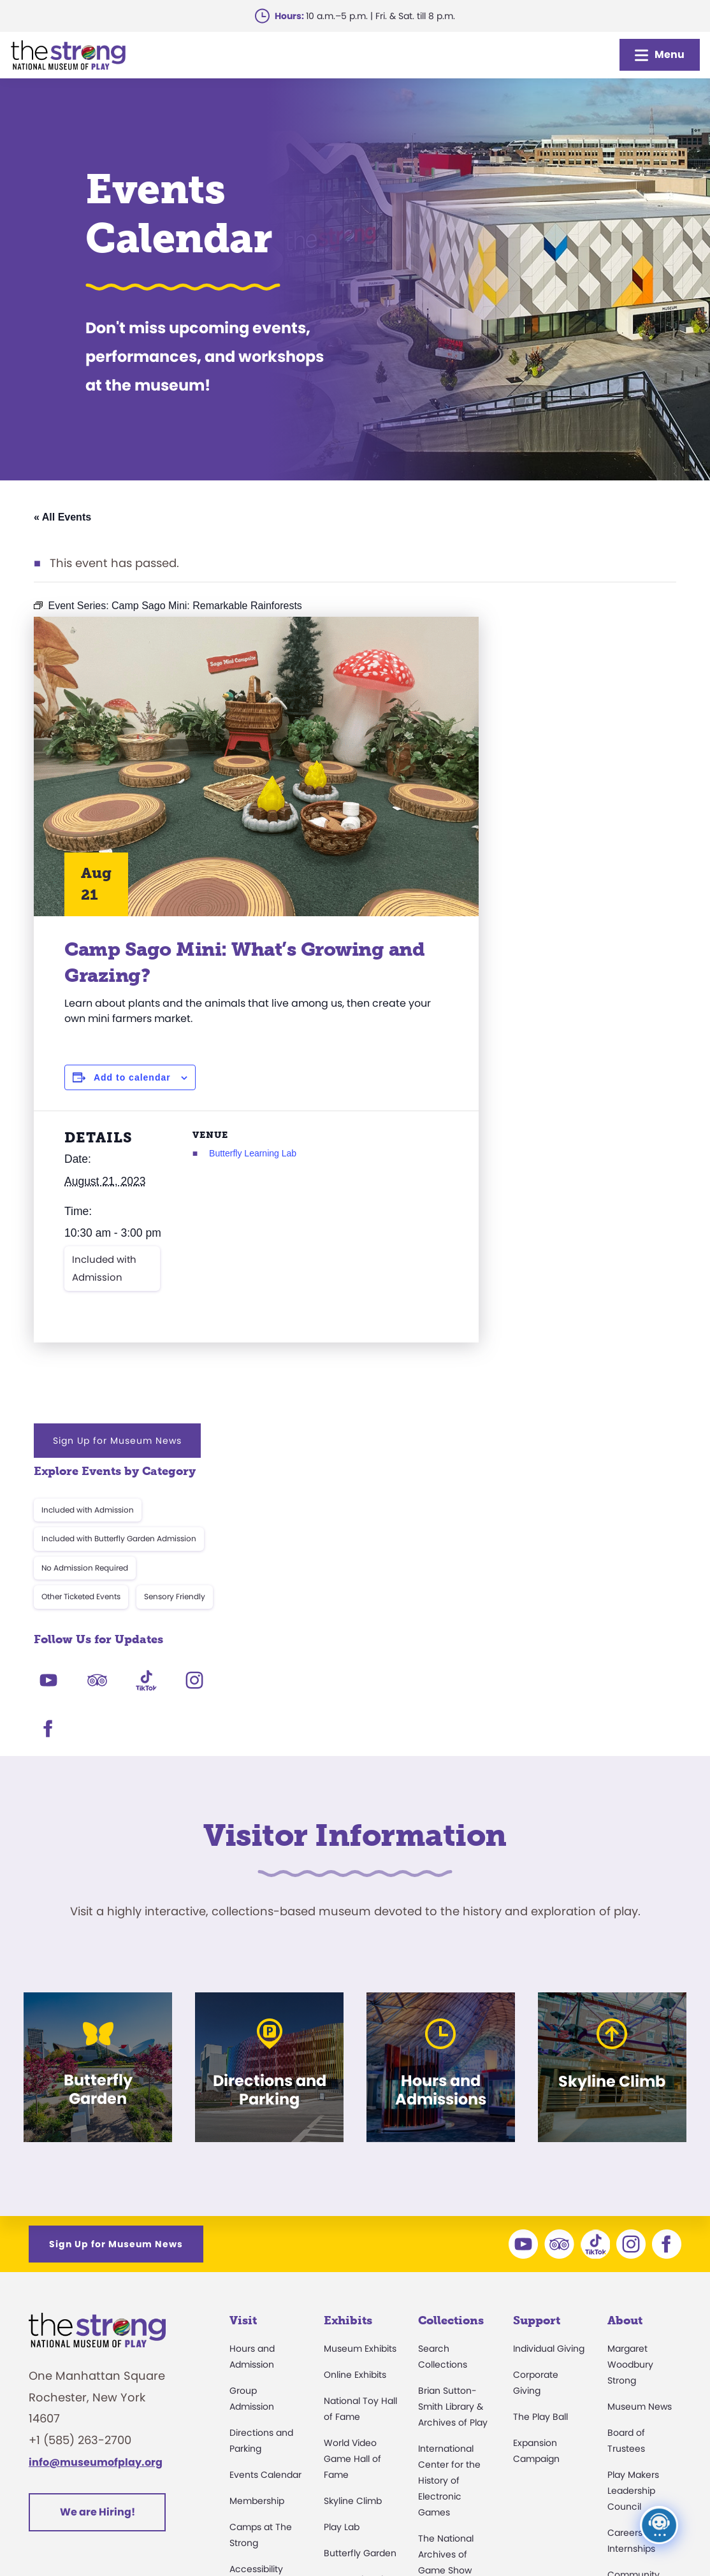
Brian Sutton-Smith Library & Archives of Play (453, 2110)
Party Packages (263, 2298)
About (624, 2024)
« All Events (62, 517)
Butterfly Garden (360, 2256)
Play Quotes (633, 2399)
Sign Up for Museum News (564, 637)
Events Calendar (265, 2178)
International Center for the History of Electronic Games (449, 2184)
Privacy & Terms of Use (433, 2534)
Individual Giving (548, 2052)
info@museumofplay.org (96, 2166)
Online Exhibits (355, 2078)
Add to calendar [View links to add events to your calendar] (132, 1077)
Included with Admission (104, 1288)
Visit (243, 2024)
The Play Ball (540, 2120)
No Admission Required (531, 764)
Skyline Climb (353, 2204)
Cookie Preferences (564, 2534)
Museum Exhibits (360, 2052)
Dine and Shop (261, 2351)
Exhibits (348, 2024)
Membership (256, 2204)
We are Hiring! (97, 2215)
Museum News (639, 2110)
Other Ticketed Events (527, 793)
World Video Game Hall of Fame (352, 2162)
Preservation (445, 2442)
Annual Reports (640, 2346)
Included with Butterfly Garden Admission (565, 735)
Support (536, 2024)
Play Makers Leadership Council (633, 2194)
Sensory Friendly (621, 793)
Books (620, 2372)
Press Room (633, 2320)
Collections (451, 2024)
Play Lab (341, 2230)
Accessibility (256, 2272)
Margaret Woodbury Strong (630, 2068)
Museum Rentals (266, 2325)
